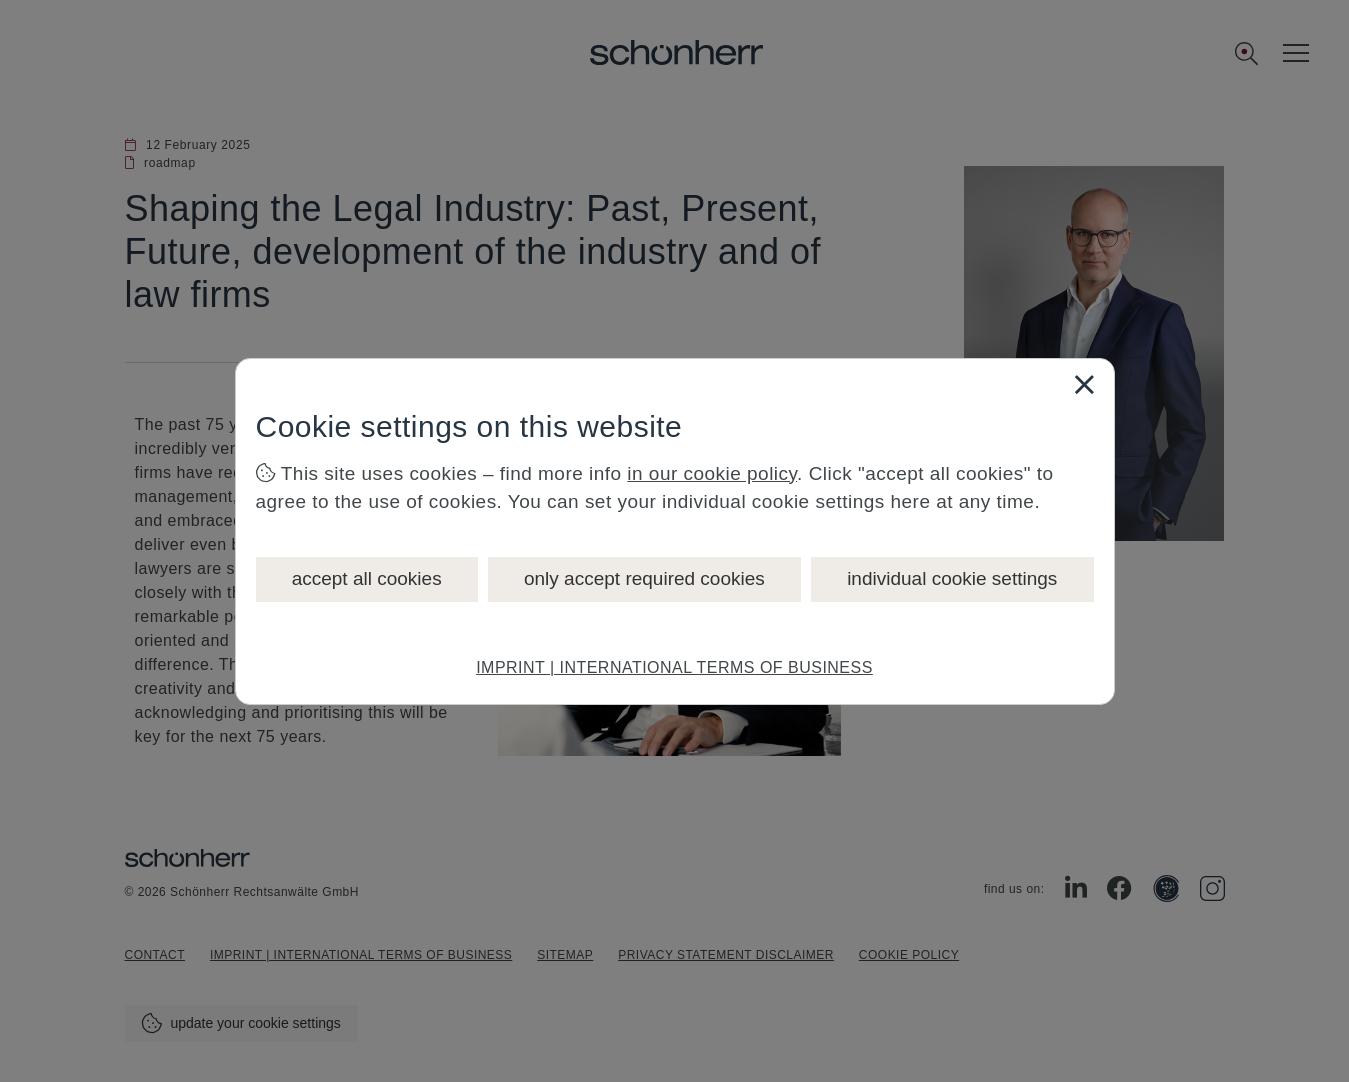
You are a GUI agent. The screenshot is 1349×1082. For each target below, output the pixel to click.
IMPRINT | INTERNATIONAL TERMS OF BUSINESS (674, 667)
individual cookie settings (952, 578)
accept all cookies (367, 578)
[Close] (1084, 384)
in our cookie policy (712, 473)
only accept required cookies (644, 578)
